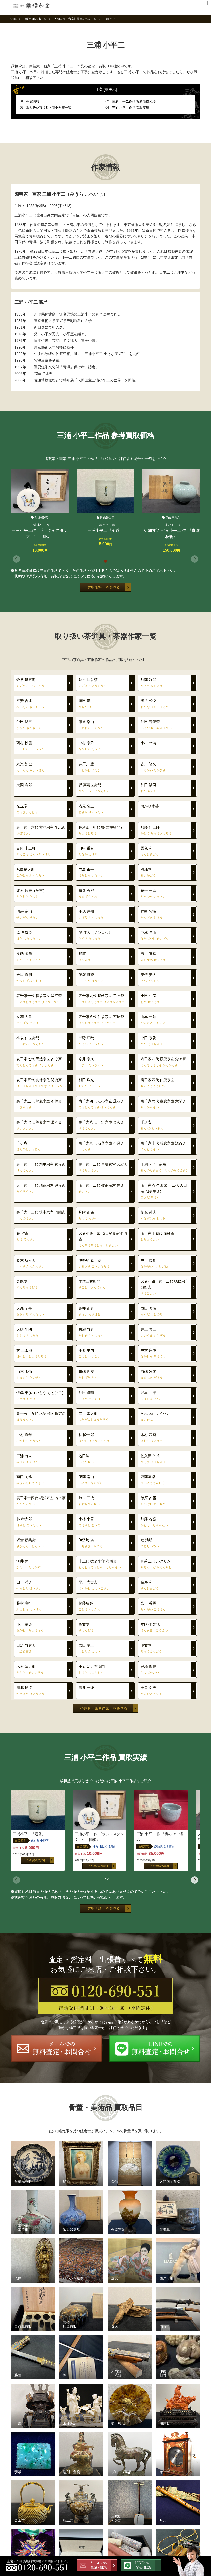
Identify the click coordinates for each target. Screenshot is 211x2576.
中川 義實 (154, 1263)
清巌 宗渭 (27, 914)
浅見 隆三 (91, 809)
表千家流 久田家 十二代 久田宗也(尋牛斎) (164, 1191)
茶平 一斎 (153, 893)
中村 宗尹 (89, 746)
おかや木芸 (150, 806)
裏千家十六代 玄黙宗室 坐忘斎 (41, 830)
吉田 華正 (89, 1648)
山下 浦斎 (28, 1585)
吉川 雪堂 (153, 956)
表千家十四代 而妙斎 (157, 1236)
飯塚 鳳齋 (91, 977)
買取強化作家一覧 (35, 18)
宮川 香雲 (153, 1606)
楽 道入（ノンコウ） (95, 935)
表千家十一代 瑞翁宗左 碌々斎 (41, 1188)
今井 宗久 (91, 1062)
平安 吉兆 (30, 704)
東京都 (35, 1840)
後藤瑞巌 (89, 1606)
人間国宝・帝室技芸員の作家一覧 (75, 18)
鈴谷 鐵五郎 (30, 682)
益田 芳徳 (152, 1311)
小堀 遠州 (91, 914)
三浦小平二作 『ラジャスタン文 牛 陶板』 (40, 533)
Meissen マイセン (155, 1416)
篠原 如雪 (153, 1501)
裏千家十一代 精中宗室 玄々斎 (41, 1167)
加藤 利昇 (152, 682)
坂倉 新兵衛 (30, 1543)
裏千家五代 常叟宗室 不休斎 (39, 1104)
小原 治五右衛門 (92, 1669)
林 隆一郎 (94, 1437)
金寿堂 (150, 1585)
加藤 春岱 (154, 1522)
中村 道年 (28, 1437)
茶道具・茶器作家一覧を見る (103, 1708)
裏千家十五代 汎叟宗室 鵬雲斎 (41, 1416)
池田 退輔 (89, 1395)
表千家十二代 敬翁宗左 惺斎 (101, 1188)
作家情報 (32, 101)
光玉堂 (27, 809)
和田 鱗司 (149, 788)
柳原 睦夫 (153, 1215)
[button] (105, 561)
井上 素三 (153, 1332)
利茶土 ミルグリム (156, 1564)
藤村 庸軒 (28, 1606)
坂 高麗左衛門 (94, 788)
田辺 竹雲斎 (26, 1648)
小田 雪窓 (150, 999)
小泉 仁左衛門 (30, 1041)
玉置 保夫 (152, 1690)
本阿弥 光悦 (154, 1627)
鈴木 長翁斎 (94, 682)
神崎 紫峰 (152, 914)
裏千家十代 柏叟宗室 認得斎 (163, 1146)
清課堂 (148, 872)
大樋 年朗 (27, 1332)
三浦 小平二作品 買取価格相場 (134, 101)
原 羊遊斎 (28, 935)
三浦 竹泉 (27, 1459)
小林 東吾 (89, 1522)
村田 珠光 (89, 1083)
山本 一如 (153, 1019)
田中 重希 (88, 851)
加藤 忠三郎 (156, 830)
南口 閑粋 (30, 1480)
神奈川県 (98, 1846)
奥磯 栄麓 (28, 956)
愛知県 (158, 1846)
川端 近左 (89, 1374)
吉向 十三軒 (33, 851)
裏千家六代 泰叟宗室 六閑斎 (163, 1104)
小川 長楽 (30, 1627)
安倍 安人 (150, 977)
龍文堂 (151, 1648)
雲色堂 (150, 851)
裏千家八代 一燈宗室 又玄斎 (101, 1125)
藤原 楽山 (91, 724)
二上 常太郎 (94, 1416)
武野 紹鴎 (91, 1041)
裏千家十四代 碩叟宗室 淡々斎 (41, 1501)
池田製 (86, 1459)
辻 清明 (150, 1543)
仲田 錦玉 (28, 724)
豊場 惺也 (150, 1669)
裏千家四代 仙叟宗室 (157, 1083)
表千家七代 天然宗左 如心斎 (39, 1062)
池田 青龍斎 (156, 724)
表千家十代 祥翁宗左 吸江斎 (39, 999)
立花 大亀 (27, 1019)
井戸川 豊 (89, 767)
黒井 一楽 (86, 1688)
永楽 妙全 (30, 767)
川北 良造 (30, 1690)
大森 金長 (30, 1311)
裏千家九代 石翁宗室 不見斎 (101, 1146)
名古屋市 (169, 1846)
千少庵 (28, 1146)
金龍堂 (27, 1284)
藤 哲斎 (25, 1236)
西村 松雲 (30, 746)
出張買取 (20, 1840)
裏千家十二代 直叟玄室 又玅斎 (103, 1167)
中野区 (44, 1840)
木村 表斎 (153, 1437)
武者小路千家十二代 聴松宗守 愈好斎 (165, 1287)
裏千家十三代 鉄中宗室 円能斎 (41, 1215)
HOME (12, 18)
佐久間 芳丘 (153, 1459)
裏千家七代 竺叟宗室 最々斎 (39, 1125)
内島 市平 (91, 872)
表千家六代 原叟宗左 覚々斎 (163, 1062)
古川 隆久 (153, 767)
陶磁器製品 (42, 517)
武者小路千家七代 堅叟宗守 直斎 (103, 1239)
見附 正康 (89, 1215)
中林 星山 (155, 935)
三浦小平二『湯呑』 (105, 530)
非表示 (110, 89)
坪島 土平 (152, 1395)
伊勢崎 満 (91, 1543)
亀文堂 (86, 1627)
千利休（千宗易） (165, 1167)
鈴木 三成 (89, 1501)
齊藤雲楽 (153, 1480)
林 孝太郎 (28, 1522)
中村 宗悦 (153, 1353)
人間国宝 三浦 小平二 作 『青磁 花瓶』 (171, 533)
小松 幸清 (148, 743)
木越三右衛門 (92, 1284)
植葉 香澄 (88, 893)
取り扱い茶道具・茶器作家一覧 (48, 107)
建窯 (85, 956)
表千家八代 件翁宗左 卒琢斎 (101, 1019)
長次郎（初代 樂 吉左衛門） (101, 830)
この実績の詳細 (36, 1860)
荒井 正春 (89, 1311)
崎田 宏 (88, 704)
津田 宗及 (152, 1041)
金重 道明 (28, 977)
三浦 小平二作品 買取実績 (130, 107)
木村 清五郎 (30, 1669)
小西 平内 (89, 1353)
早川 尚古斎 (94, 1585)
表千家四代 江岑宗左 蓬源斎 (101, 1104)
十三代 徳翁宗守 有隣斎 (100, 1564)
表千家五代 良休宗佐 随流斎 (41, 1083)
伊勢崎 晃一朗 (94, 1263)
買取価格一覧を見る (103, 587)
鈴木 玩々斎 (30, 1263)
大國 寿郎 (24, 785)
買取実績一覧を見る (103, 1908)
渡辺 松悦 (155, 704)
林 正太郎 (31, 1353)
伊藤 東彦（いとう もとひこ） (41, 1395)
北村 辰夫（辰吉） (31, 893)
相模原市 (110, 1846)
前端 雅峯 (152, 1374)
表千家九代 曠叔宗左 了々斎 (103, 999)
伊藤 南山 (91, 1480)
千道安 (152, 1125)
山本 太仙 (28, 1374)
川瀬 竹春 (91, 1332)
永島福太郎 (30, 872)
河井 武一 (28, 1564)
